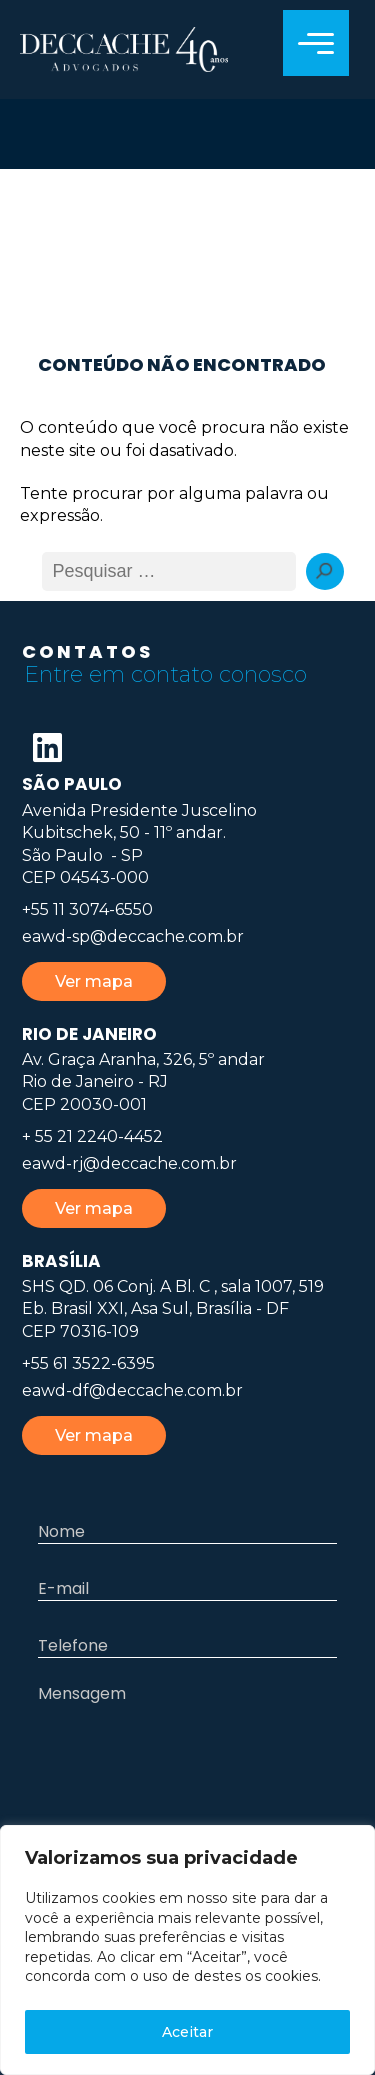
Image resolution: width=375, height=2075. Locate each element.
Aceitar (187, 2032)
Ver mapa (94, 981)
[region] (187, 1950)
